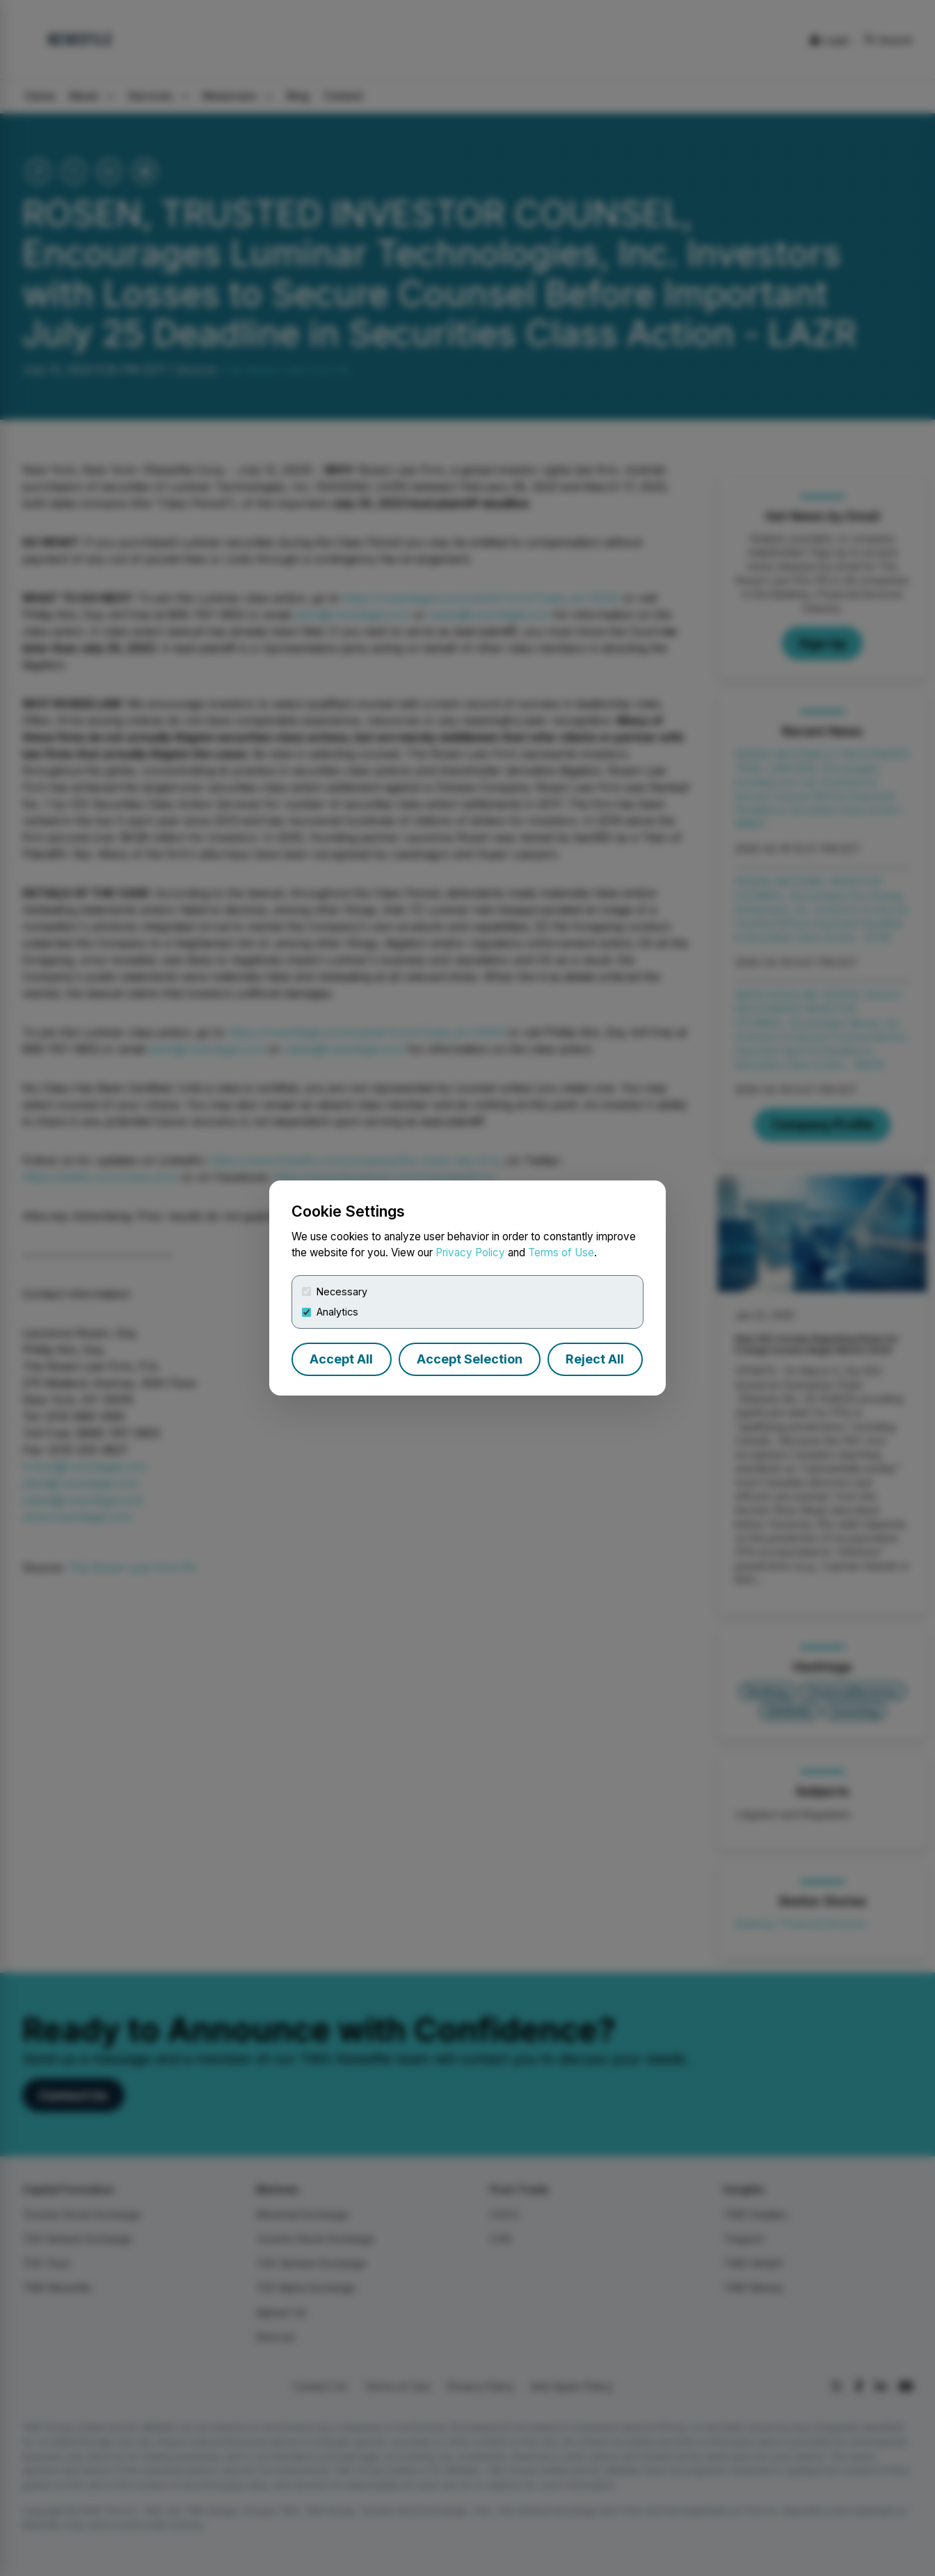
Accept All (341, 1359)
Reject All (595, 1359)
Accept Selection (469, 1359)
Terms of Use (561, 1252)
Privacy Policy (470, 1252)
